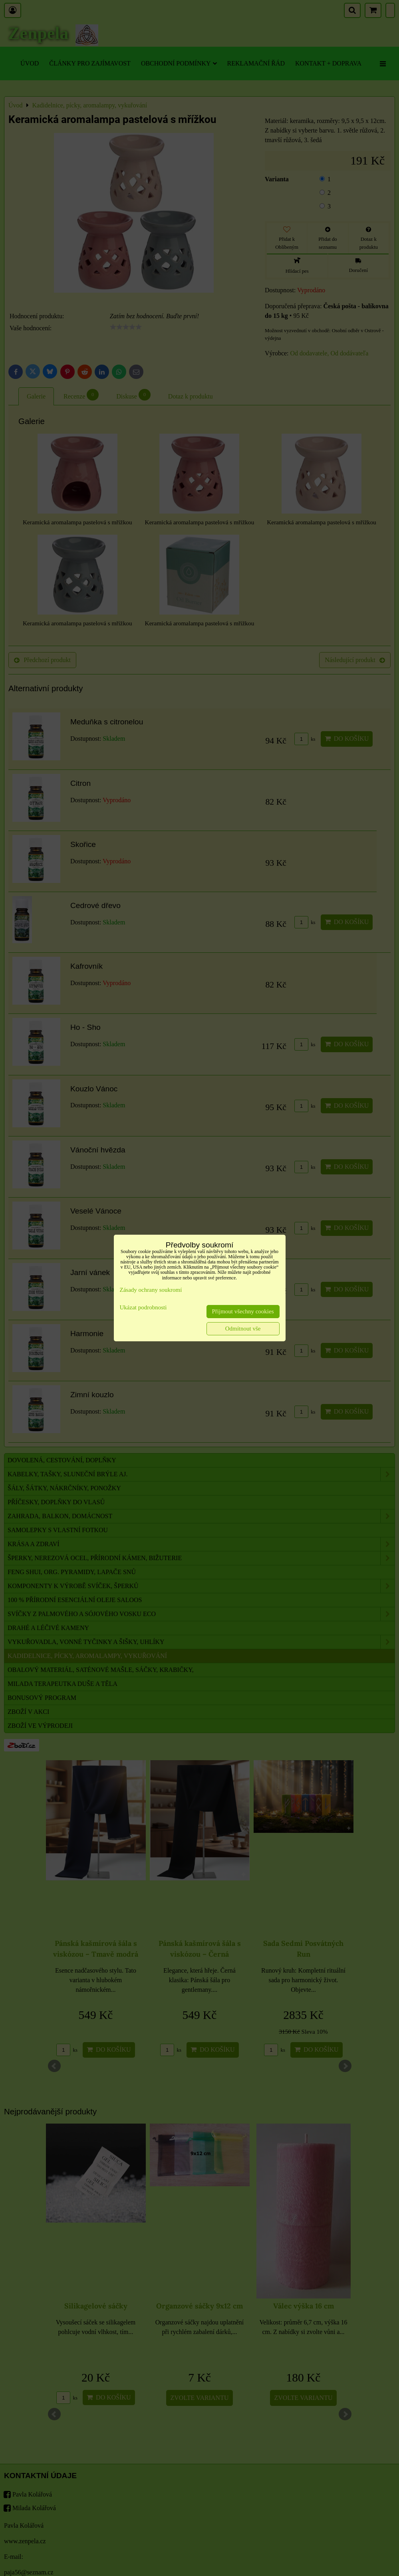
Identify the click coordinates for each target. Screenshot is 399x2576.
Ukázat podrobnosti (143, 1307)
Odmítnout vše (243, 1328)
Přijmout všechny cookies (243, 1311)
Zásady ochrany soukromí (151, 1290)
